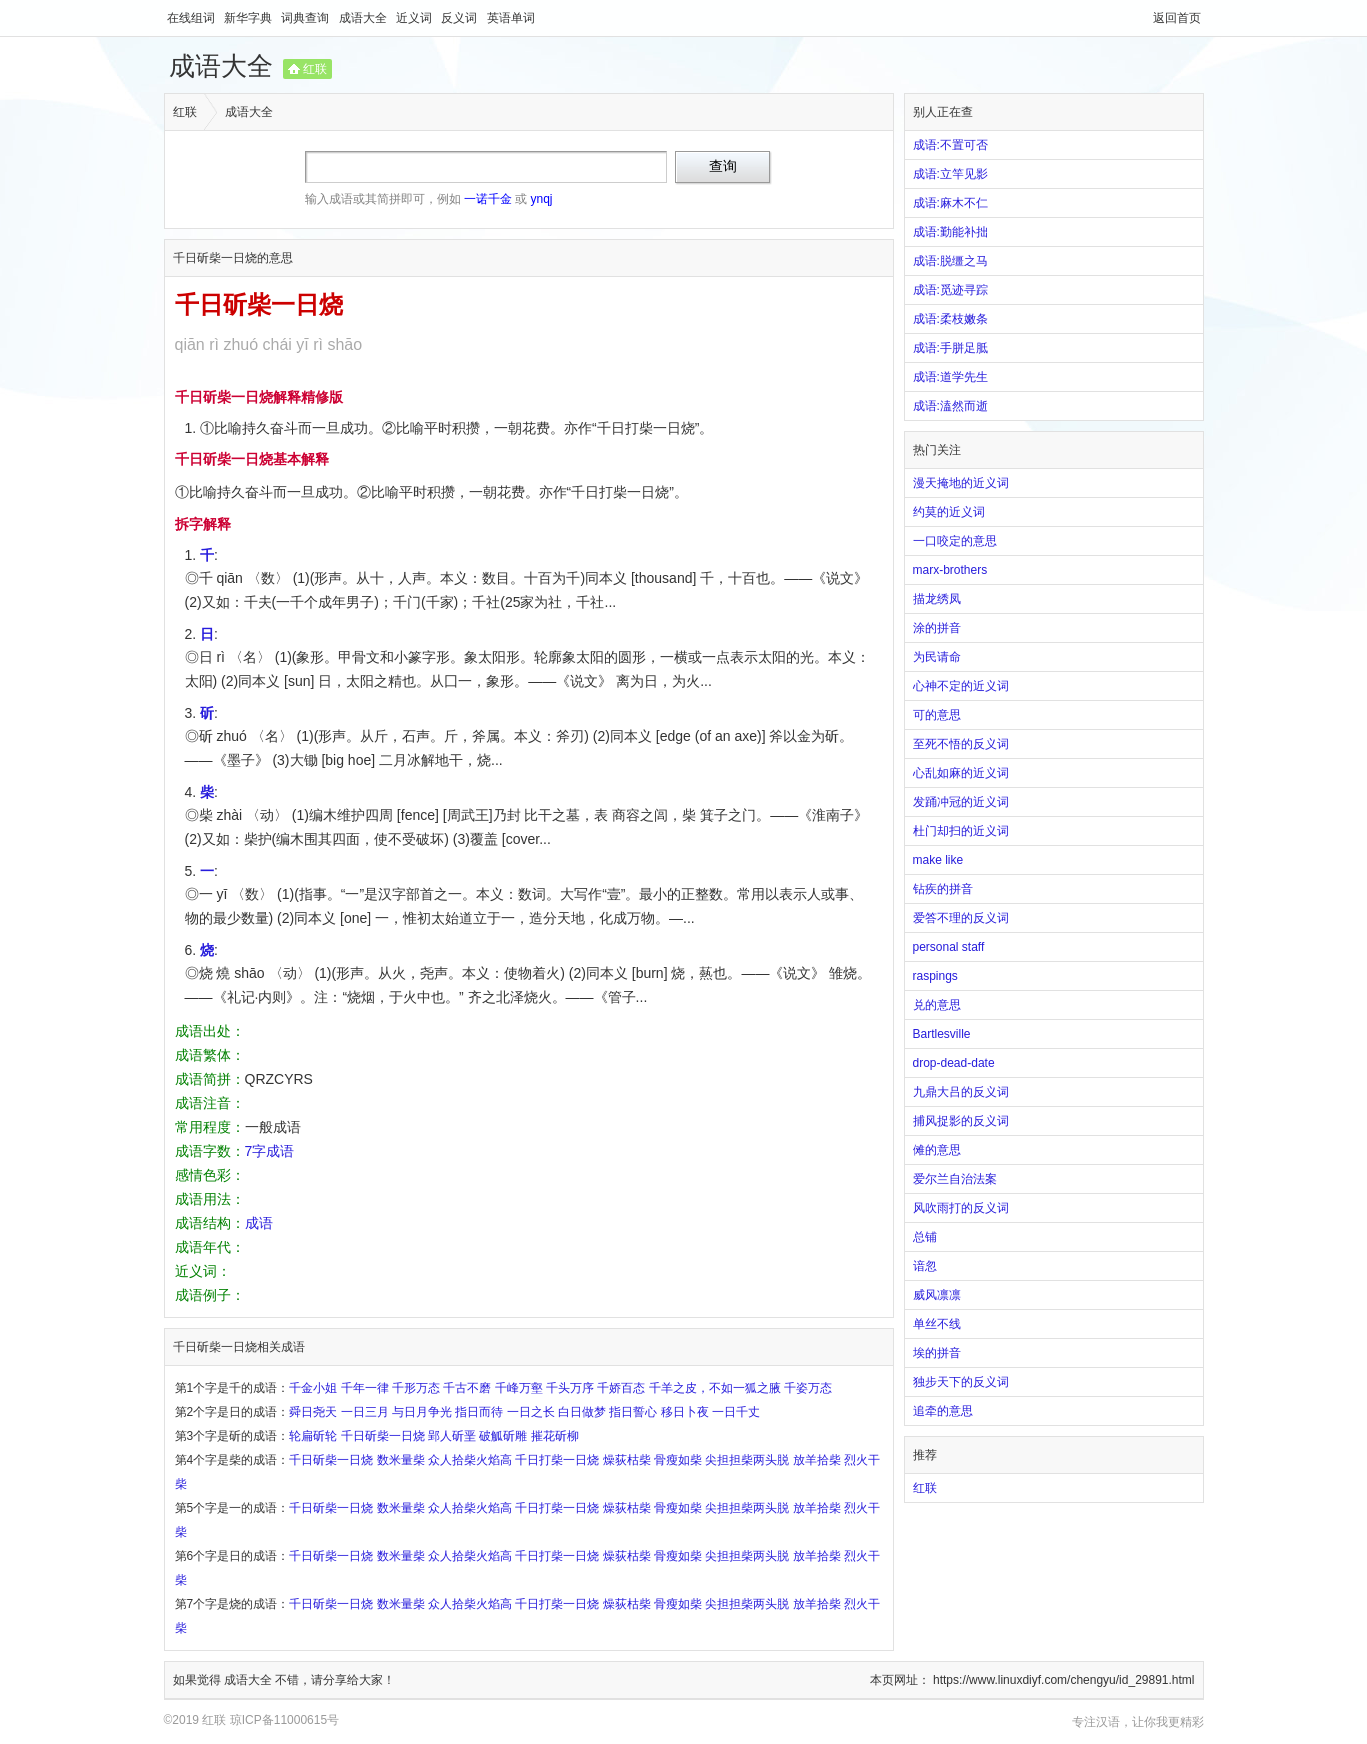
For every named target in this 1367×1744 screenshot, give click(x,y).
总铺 (925, 1237)
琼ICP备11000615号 (284, 1720)
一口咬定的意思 (955, 541)
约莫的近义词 (949, 512)
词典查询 (306, 18)
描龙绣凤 (937, 599)
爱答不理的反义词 (961, 918)
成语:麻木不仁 (950, 203)
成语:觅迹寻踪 (950, 290)
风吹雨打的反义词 (961, 1208)
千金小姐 (313, 1388)
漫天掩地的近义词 (961, 483)
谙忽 (925, 1266)
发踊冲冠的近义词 (961, 802)
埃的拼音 (937, 1353)
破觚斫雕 (503, 1436)
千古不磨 (467, 1388)
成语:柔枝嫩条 (950, 319)
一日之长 (531, 1412)
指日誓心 (633, 1412)
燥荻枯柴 (627, 1460)
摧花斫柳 (555, 1436)
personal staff (949, 947)
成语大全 (364, 18)
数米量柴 (401, 1460)
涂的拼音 (937, 628)
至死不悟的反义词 (961, 744)
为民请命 (937, 657)
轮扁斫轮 (313, 1436)
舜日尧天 (313, 1412)
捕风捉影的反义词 (961, 1121)
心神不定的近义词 (961, 686)
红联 (315, 69)
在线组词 (192, 18)
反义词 (460, 18)
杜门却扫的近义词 (961, 831)
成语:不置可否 (950, 145)
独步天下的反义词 (961, 1382)
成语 (259, 1223)
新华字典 (249, 18)
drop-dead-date (954, 1063)
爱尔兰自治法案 (955, 1179)
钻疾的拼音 (943, 889)
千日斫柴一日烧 (383, 1436)
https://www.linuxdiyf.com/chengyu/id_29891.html (1063, 1680)
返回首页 (1177, 18)
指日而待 (479, 1412)
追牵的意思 (943, 1411)
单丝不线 (937, 1324)
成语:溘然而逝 (950, 406)
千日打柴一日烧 (557, 1460)
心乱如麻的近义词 (961, 773)
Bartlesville (942, 1034)
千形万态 (416, 1388)
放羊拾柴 (817, 1460)
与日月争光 (422, 1412)
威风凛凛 (937, 1295)
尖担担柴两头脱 (747, 1460)
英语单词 (511, 18)
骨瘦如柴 (678, 1460)
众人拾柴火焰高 (470, 1460)
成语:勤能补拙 (950, 232)
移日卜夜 (685, 1412)
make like (938, 860)
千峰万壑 (519, 1388)
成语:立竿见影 (950, 174)
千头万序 (570, 1388)
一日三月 (365, 1412)
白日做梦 (582, 1412)
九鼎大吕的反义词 (961, 1092)
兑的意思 (937, 1005)
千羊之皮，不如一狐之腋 (715, 1388)
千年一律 (365, 1388)
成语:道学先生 (950, 377)
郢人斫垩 (452, 1436)
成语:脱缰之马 (950, 261)
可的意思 (937, 715)
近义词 (415, 18)
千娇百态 (621, 1388)
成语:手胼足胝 (950, 348)
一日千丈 (736, 1412)
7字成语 (270, 1151)
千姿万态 (808, 1388)
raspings (935, 976)
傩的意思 (937, 1150)
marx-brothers (950, 570)
